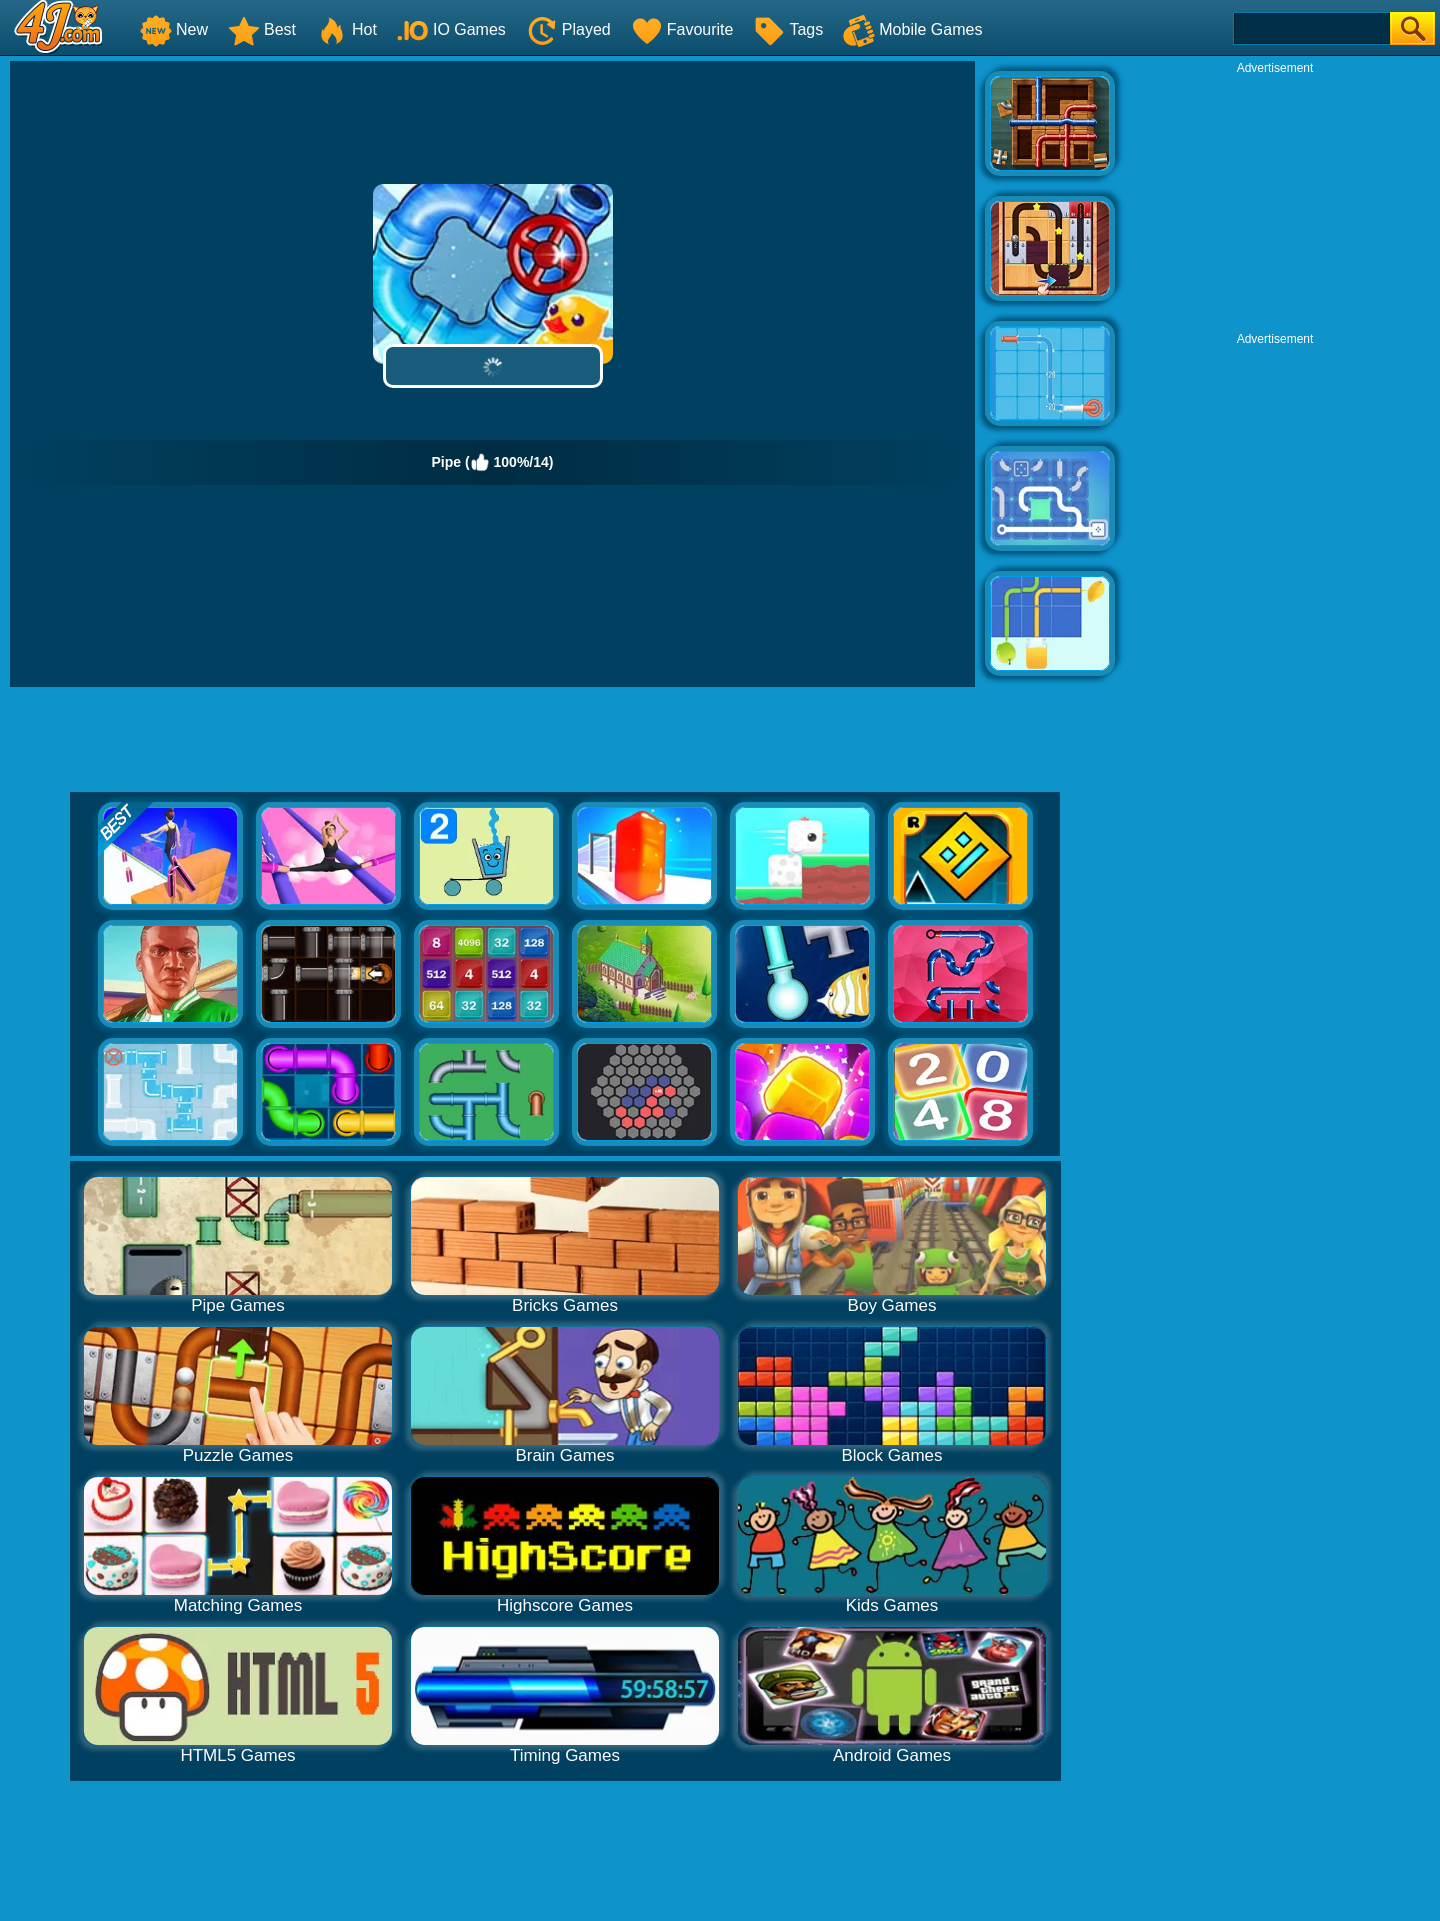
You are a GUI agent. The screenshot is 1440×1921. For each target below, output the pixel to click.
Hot (346, 29)
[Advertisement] (1275, 201)
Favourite (682, 29)
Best (262, 29)
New (174, 29)
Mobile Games (912, 29)
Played (568, 29)
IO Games (451, 29)
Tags (788, 29)
